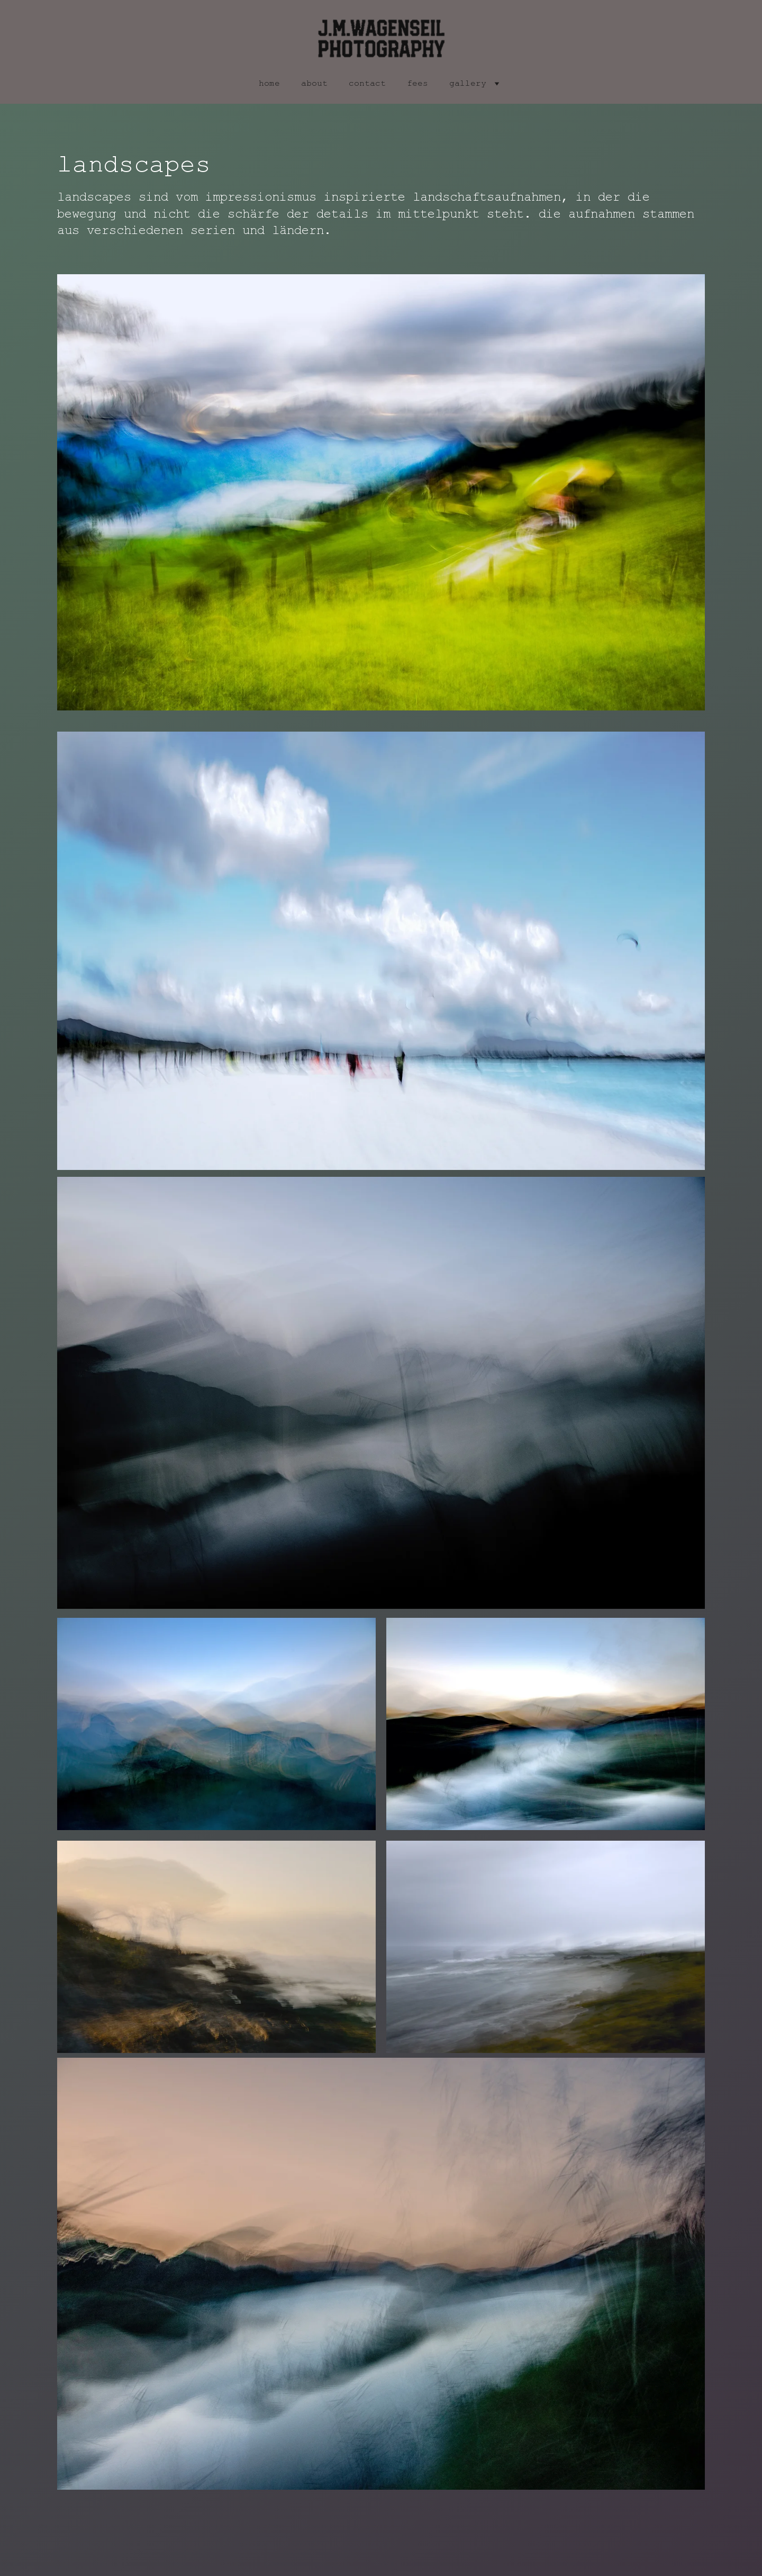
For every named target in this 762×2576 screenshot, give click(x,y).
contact (367, 83)
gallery (467, 83)
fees (417, 83)
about (314, 83)
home (269, 83)
